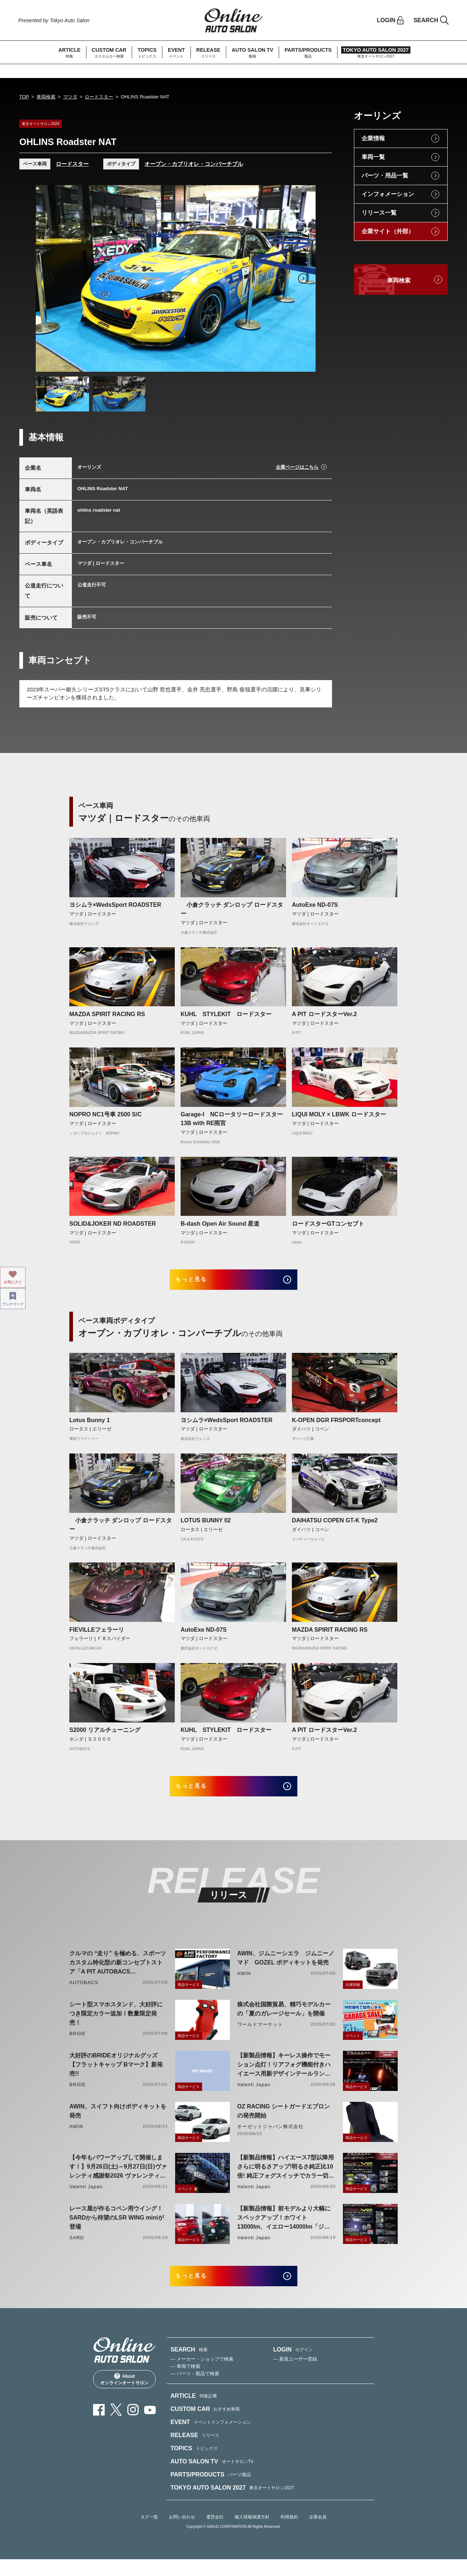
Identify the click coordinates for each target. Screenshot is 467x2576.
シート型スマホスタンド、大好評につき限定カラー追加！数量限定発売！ (116, 2024)
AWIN (244, 1984)
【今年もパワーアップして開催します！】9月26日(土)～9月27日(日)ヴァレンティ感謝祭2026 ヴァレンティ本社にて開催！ (118, 2178)
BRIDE (77, 2044)
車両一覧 (373, 157)
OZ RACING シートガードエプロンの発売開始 (283, 2122)
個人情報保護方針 (252, 2533)
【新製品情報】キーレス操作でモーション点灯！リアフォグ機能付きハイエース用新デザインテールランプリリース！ (284, 2076)
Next (303, 278)
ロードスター (99, 96)
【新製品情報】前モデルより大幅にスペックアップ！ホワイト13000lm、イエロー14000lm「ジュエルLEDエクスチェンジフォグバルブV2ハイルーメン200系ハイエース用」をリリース (284, 2229)
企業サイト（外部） (388, 231)
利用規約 (289, 2533)
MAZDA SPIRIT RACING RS (107, 1014)
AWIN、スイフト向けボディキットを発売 (117, 2122)
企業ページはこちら (297, 467)
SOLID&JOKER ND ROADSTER (112, 1224)
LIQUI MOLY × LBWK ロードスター (339, 1114)
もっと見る (201, 1282)
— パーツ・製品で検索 (194, 2390)
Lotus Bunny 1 (89, 1425)
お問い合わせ (182, 2533)
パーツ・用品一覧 (385, 175)
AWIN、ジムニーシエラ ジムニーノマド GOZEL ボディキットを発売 (285, 1968)
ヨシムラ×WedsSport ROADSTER (115, 905)
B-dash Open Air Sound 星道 (220, 1224)
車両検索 (45, 96)
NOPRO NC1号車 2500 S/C (105, 1114)
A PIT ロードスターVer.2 (324, 1014)
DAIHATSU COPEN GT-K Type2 (335, 1526)
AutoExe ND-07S (315, 905)
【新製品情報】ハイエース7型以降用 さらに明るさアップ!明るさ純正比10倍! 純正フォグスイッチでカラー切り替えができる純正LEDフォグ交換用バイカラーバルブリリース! (285, 2178)
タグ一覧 (149, 2533)
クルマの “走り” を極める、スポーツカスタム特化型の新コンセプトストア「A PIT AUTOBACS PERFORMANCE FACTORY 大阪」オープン (117, 1974)
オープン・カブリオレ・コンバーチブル (193, 164)
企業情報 (373, 138)
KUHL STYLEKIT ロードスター (226, 1014)
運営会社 (215, 2533)
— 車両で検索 (185, 2382)
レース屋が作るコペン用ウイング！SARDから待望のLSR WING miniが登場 (116, 2228)
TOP (24, 96)
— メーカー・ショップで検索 (202, 2375)
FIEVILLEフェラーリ (96, 1635)
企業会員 (318, 2533)
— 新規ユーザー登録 (295, 2375)
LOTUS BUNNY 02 (206, 1526)
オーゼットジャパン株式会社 (270, 2137)
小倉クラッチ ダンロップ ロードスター (232, 909)
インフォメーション (388, 194)
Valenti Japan (253, 2095)
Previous (48, 278)
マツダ (70, 96)
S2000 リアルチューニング (104, 1735)
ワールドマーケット (260, 2035)
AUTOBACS (84, 1993)
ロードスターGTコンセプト (328, 1224)
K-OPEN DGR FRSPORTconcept (336, 1425)
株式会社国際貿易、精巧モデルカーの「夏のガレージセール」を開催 (284, 2019)
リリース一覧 (379, 213)
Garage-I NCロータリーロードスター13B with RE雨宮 (232, 1118)
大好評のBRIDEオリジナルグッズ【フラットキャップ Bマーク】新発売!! (116, 2075)
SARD (76, 2248)
